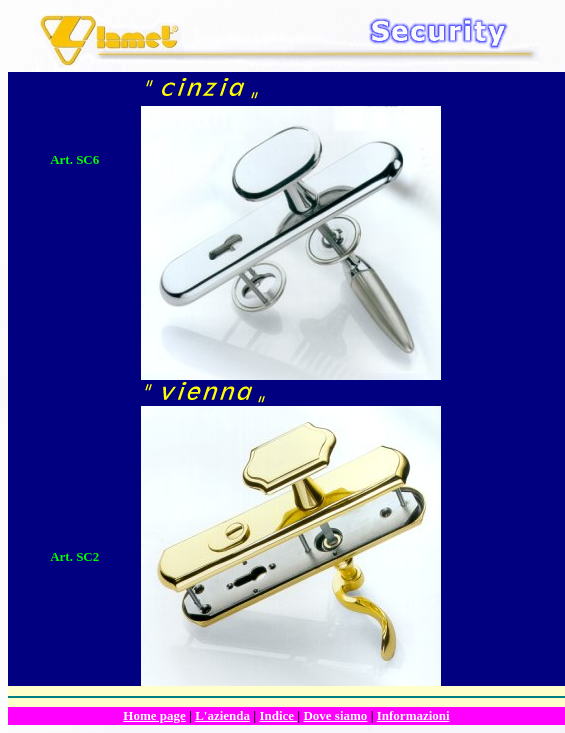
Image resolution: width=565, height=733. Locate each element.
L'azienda (222, 715)
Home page (154, 715)
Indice (278, 715)
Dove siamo (335, 715)
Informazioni (413, 715)
